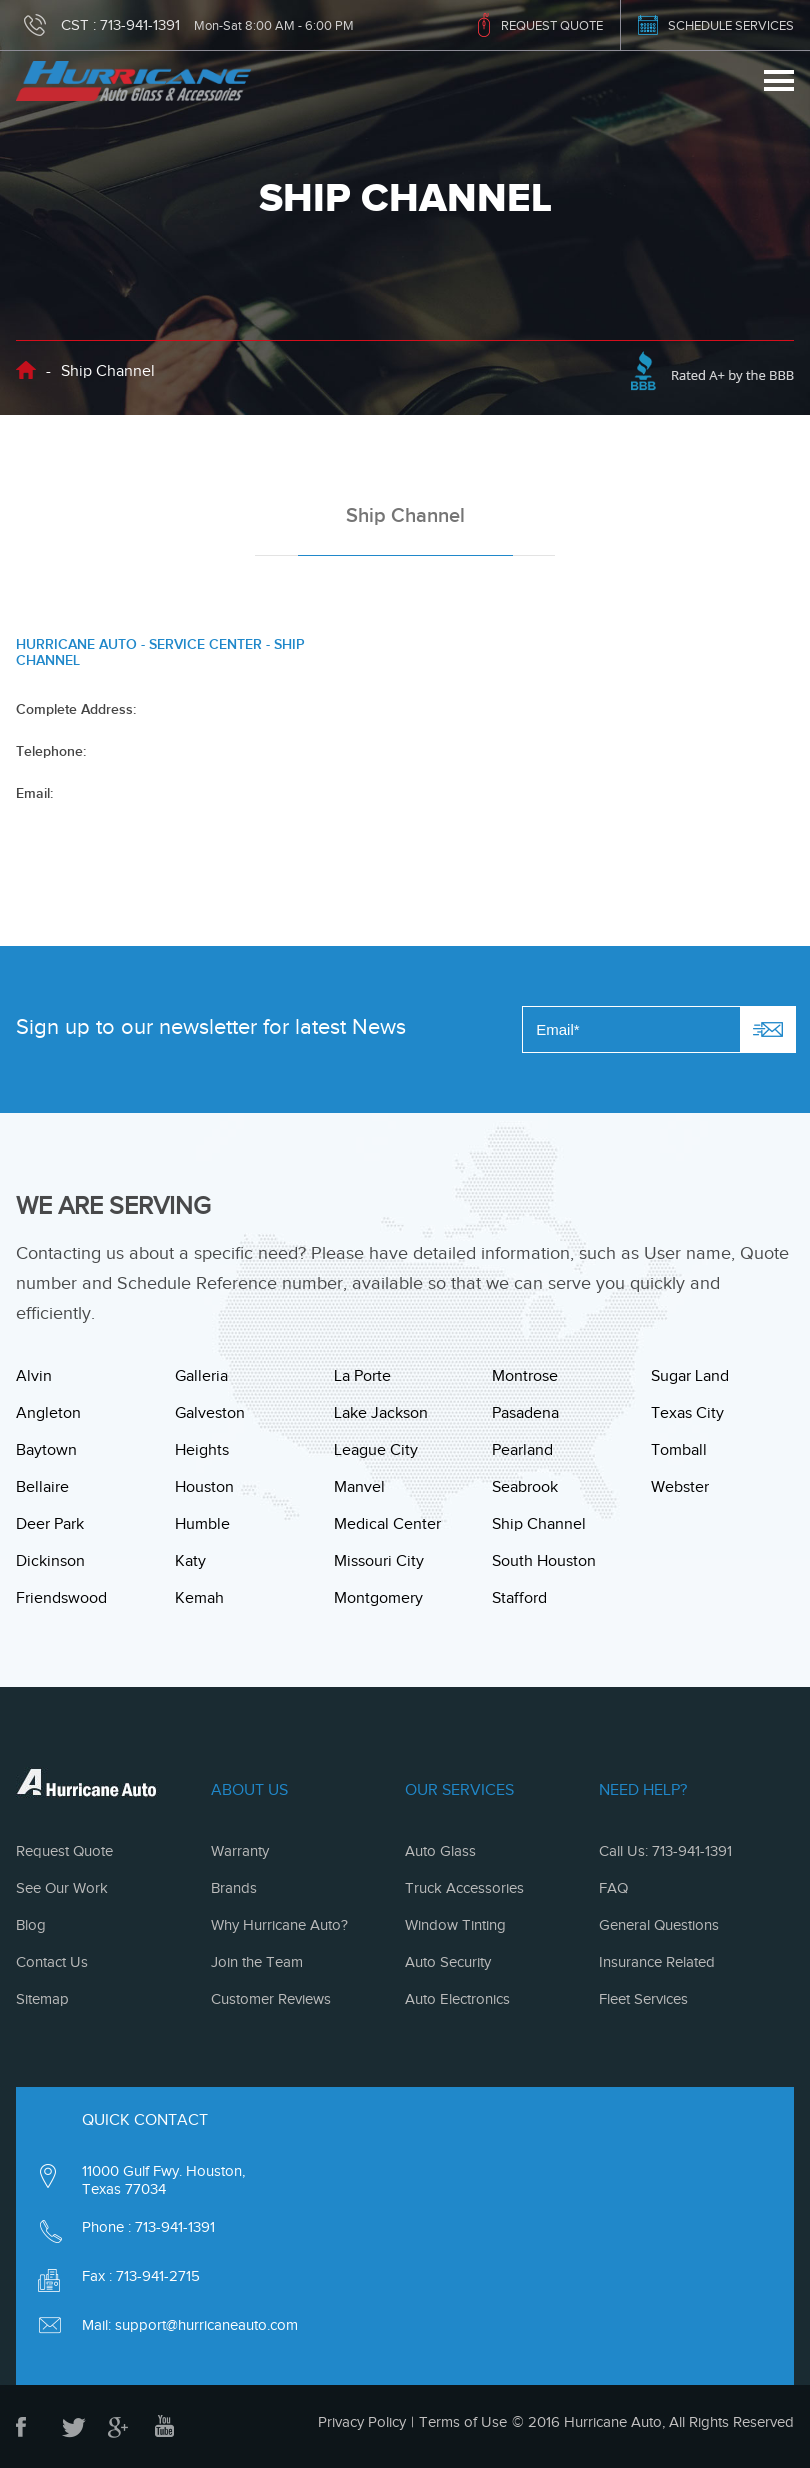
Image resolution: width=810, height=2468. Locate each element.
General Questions (659, 1925)
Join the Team (257, 1962)
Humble (202, 1524)
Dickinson (50, 1561)
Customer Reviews (271, 1999)
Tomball (679, 1450)
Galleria (201, 1376)
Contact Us (52, 1962)
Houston (204, 1487)
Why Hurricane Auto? (279, 1925)
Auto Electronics (457, 1999)
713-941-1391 (140, 25)
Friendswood (61, 1598)
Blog (31, 1925)
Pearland (522, 1450)
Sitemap (42, 1999)
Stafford (519, 1598)
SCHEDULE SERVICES (731, 25)
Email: (34, 793)
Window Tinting (455, 1925)
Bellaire (42, 1487)
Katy (190, 1561)
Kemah (199, 1598)
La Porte (362, 1376)
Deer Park (50, 1524)
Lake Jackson (381, 1413)
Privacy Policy (362, 2422)
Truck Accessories (464, 1888)
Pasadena (525, 1413)
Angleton (48, 1413)
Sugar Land (690, 1376)
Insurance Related (657, 1962)
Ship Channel (539, 1524)
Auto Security (448, 1962)
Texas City (687, 1413)
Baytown (46, 1450)
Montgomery (378, 1598)
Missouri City (379, 1561)
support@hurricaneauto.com (206, 2325)
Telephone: (51, 751)
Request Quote (64, 1851)
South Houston (544, 1561)
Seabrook (525, 1487)
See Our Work (62, 1888)
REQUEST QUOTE (552, 25)
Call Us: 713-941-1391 (665, 1851)
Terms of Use (463, 2422)
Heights (202, 1450)
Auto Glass (440, 1851)
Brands (234, 1888)
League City (376, 1450)
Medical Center (387, 1524)
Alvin (34, 1376)
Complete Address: (76, 709)
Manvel (359, 1487)
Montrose (525, 1376)
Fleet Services (643, 1999)
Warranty (240, 1851)
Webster (680, 1487)
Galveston (210, 1413)
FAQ (613, 1888)
